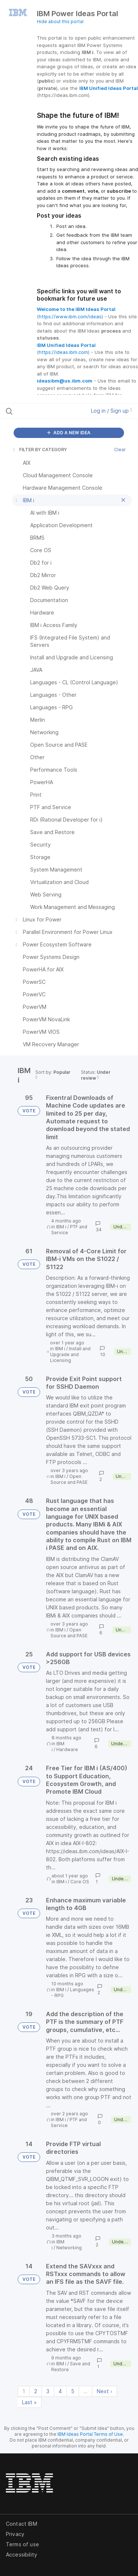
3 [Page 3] (47, 2391)
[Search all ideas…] (44, 411)
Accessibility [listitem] (21, 2554)
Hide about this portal (60, 21)
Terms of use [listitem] (22, 2544)
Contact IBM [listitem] (21, 2524)
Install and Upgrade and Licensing (70, 1354)
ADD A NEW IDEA (69, 432)
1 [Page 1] (23, 2391)
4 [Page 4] (60, 2391)
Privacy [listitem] (15, 2534)
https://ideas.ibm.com (63, 352)
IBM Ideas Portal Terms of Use (90, 2434)
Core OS (79, 1881)
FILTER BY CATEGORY (39, 449)
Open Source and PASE (69, 1479)
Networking (69, 2247)
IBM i (61, 1226)
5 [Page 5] (72, 2391)
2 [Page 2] (35, 2391)
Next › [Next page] (104, 2391)
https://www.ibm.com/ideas (70, 316)
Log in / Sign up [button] (111, 410)
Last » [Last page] (29, 2402)
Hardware (67, 1749)
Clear (120, 449)
